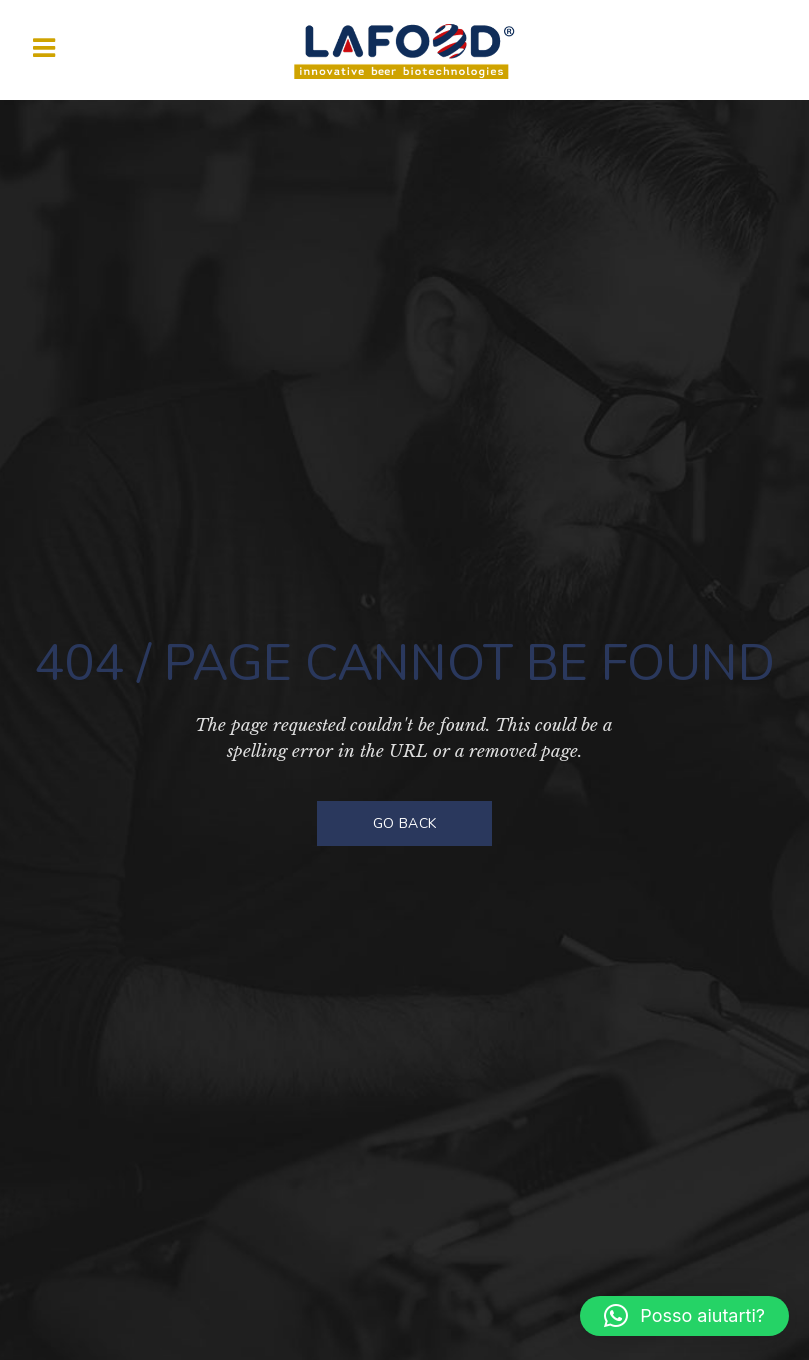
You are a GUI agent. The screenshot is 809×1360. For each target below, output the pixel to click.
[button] (684, 1316)
